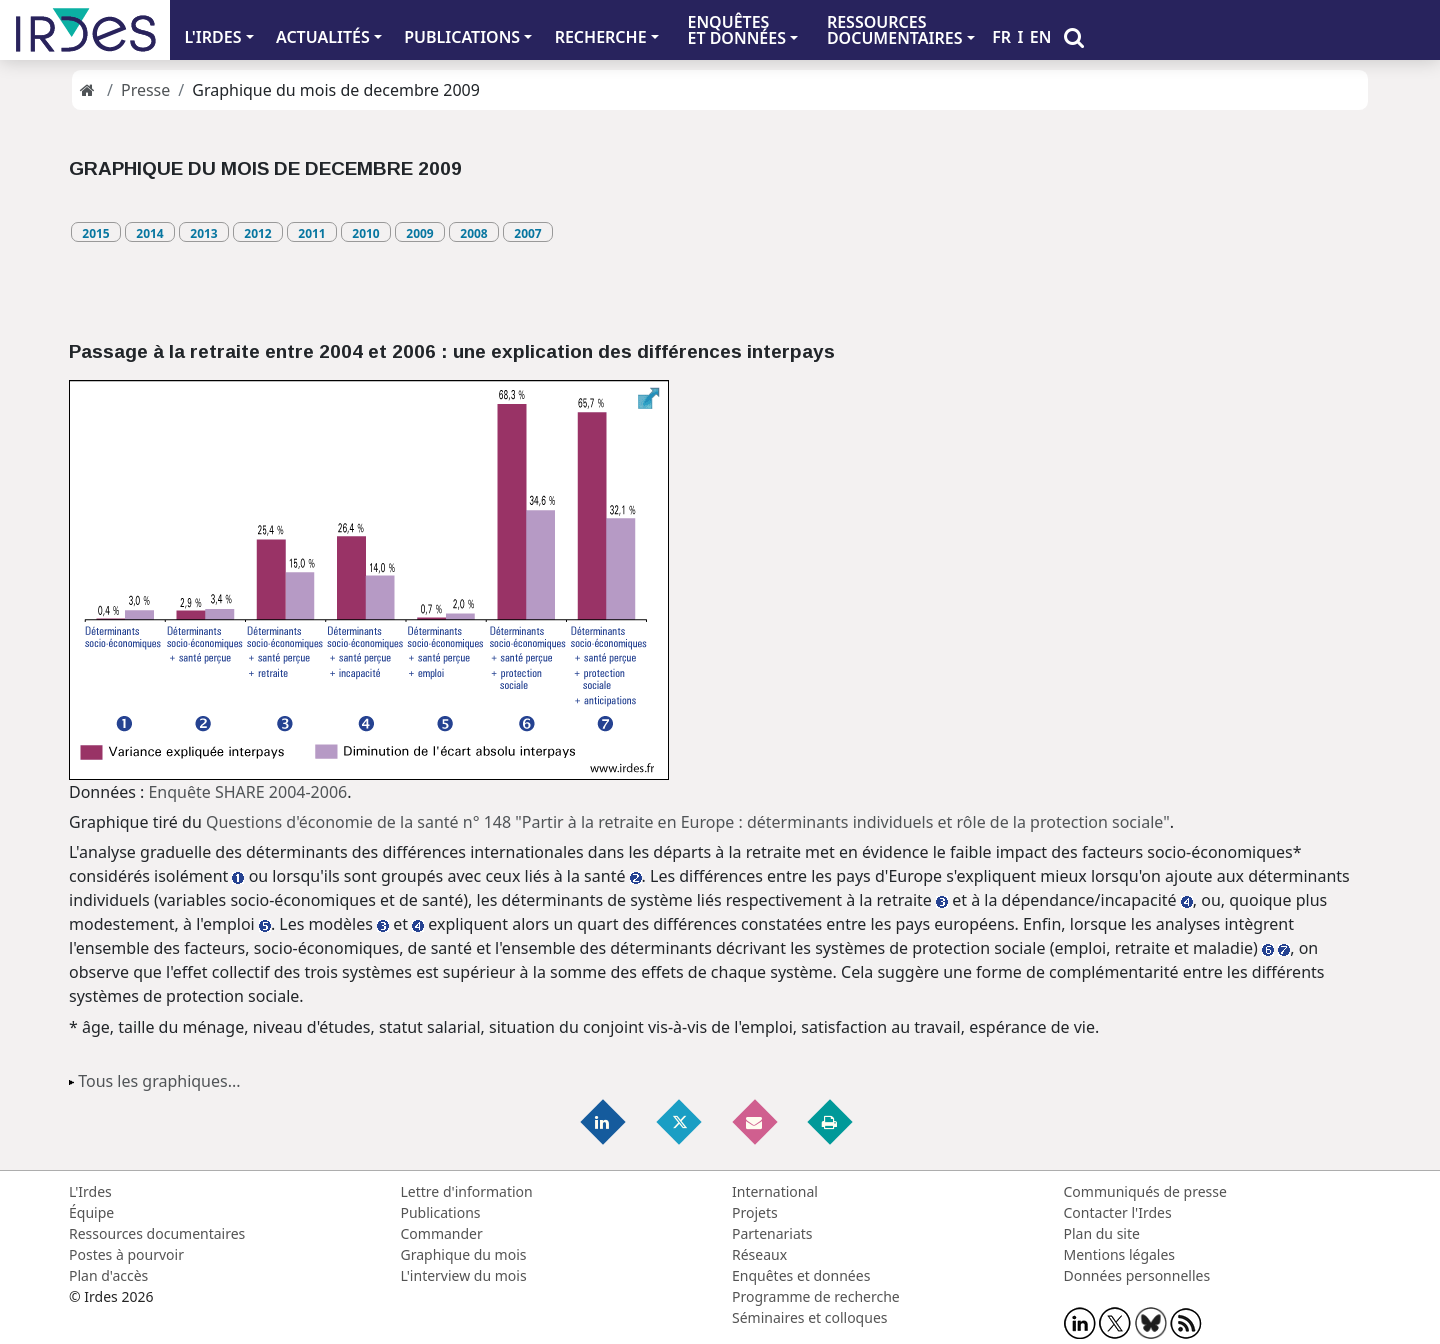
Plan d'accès (108, 1275)
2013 (203, 233)
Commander (442, 1233)
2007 (527, 233)
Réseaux (759, 1254)
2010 (365, 233)
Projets (755, 1212)
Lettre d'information (467, 1191)
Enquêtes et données (801, 1275)
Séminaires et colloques (809, 1317)
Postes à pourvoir (126, 1254)
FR (1001, 37)
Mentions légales (1120, 1254)
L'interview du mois (464, 1275)
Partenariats (772, 1233)
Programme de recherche (816, 1296)
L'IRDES (212, 37)
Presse (145, 90)
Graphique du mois (464, 1254)
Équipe (91, 1212)
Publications (441, 1212)
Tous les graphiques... (159, 1081)
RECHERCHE (601, 37)
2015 (95, 233)
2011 (311, 233)
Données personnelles (1137, 1275)
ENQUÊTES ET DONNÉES (736, 30)
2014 (149, 233)
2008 (473, 233)
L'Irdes (90, 1191)
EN (1041, 37)
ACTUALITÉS (323, 37)
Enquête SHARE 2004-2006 (247, 792)
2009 (419, 233)
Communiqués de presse (1145, 1191)
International (775, 1191)
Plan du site (1102, 1233)
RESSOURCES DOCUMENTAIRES (895, 30)
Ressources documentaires (157, 1233)
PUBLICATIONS (462, 37)
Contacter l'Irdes (1118, 1212)
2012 (257, 233)
